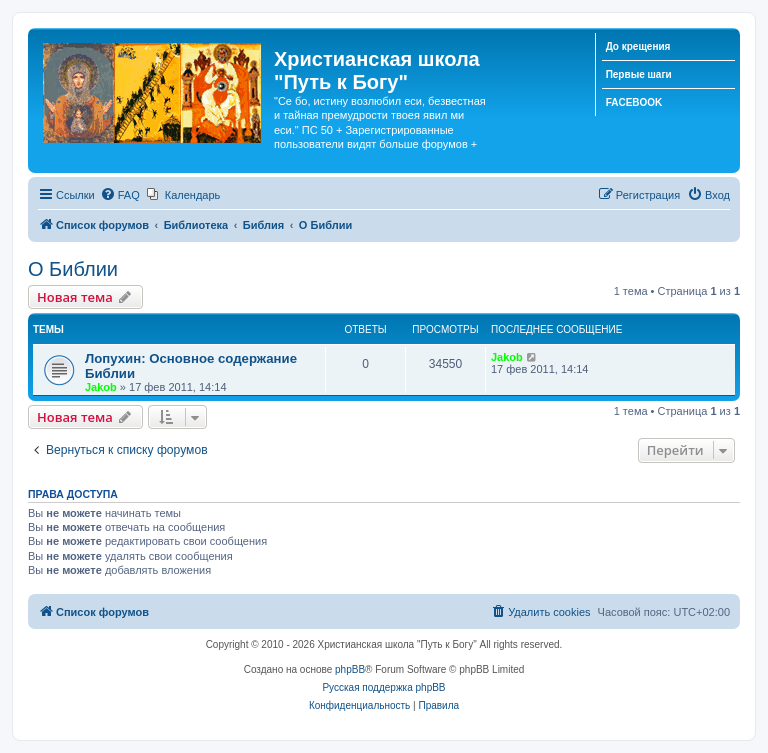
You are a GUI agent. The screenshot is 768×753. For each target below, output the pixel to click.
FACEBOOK (634, 102)
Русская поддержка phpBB (383, 687)
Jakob (101, 387)
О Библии (73, 269)
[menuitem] (120, 195)
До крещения (638, 46)
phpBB (350, 669)
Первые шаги (639, 74)
